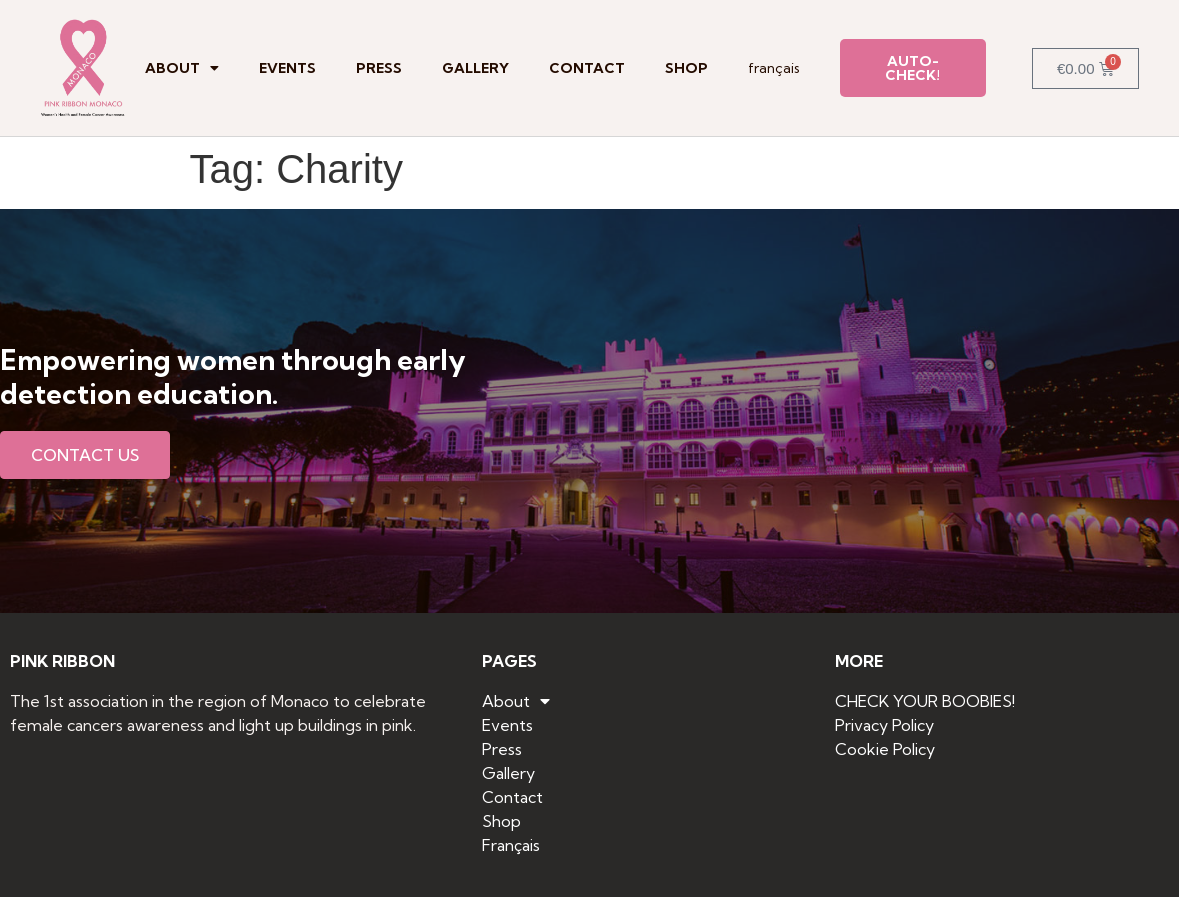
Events (287, 68)
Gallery (475, 68)
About (182, 68)
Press (379, 68)
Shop (686, 68)
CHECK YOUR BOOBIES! (925, 701)
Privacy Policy (884, 725)
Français (774, 68)
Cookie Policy (885, 749)
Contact (587, 68)
